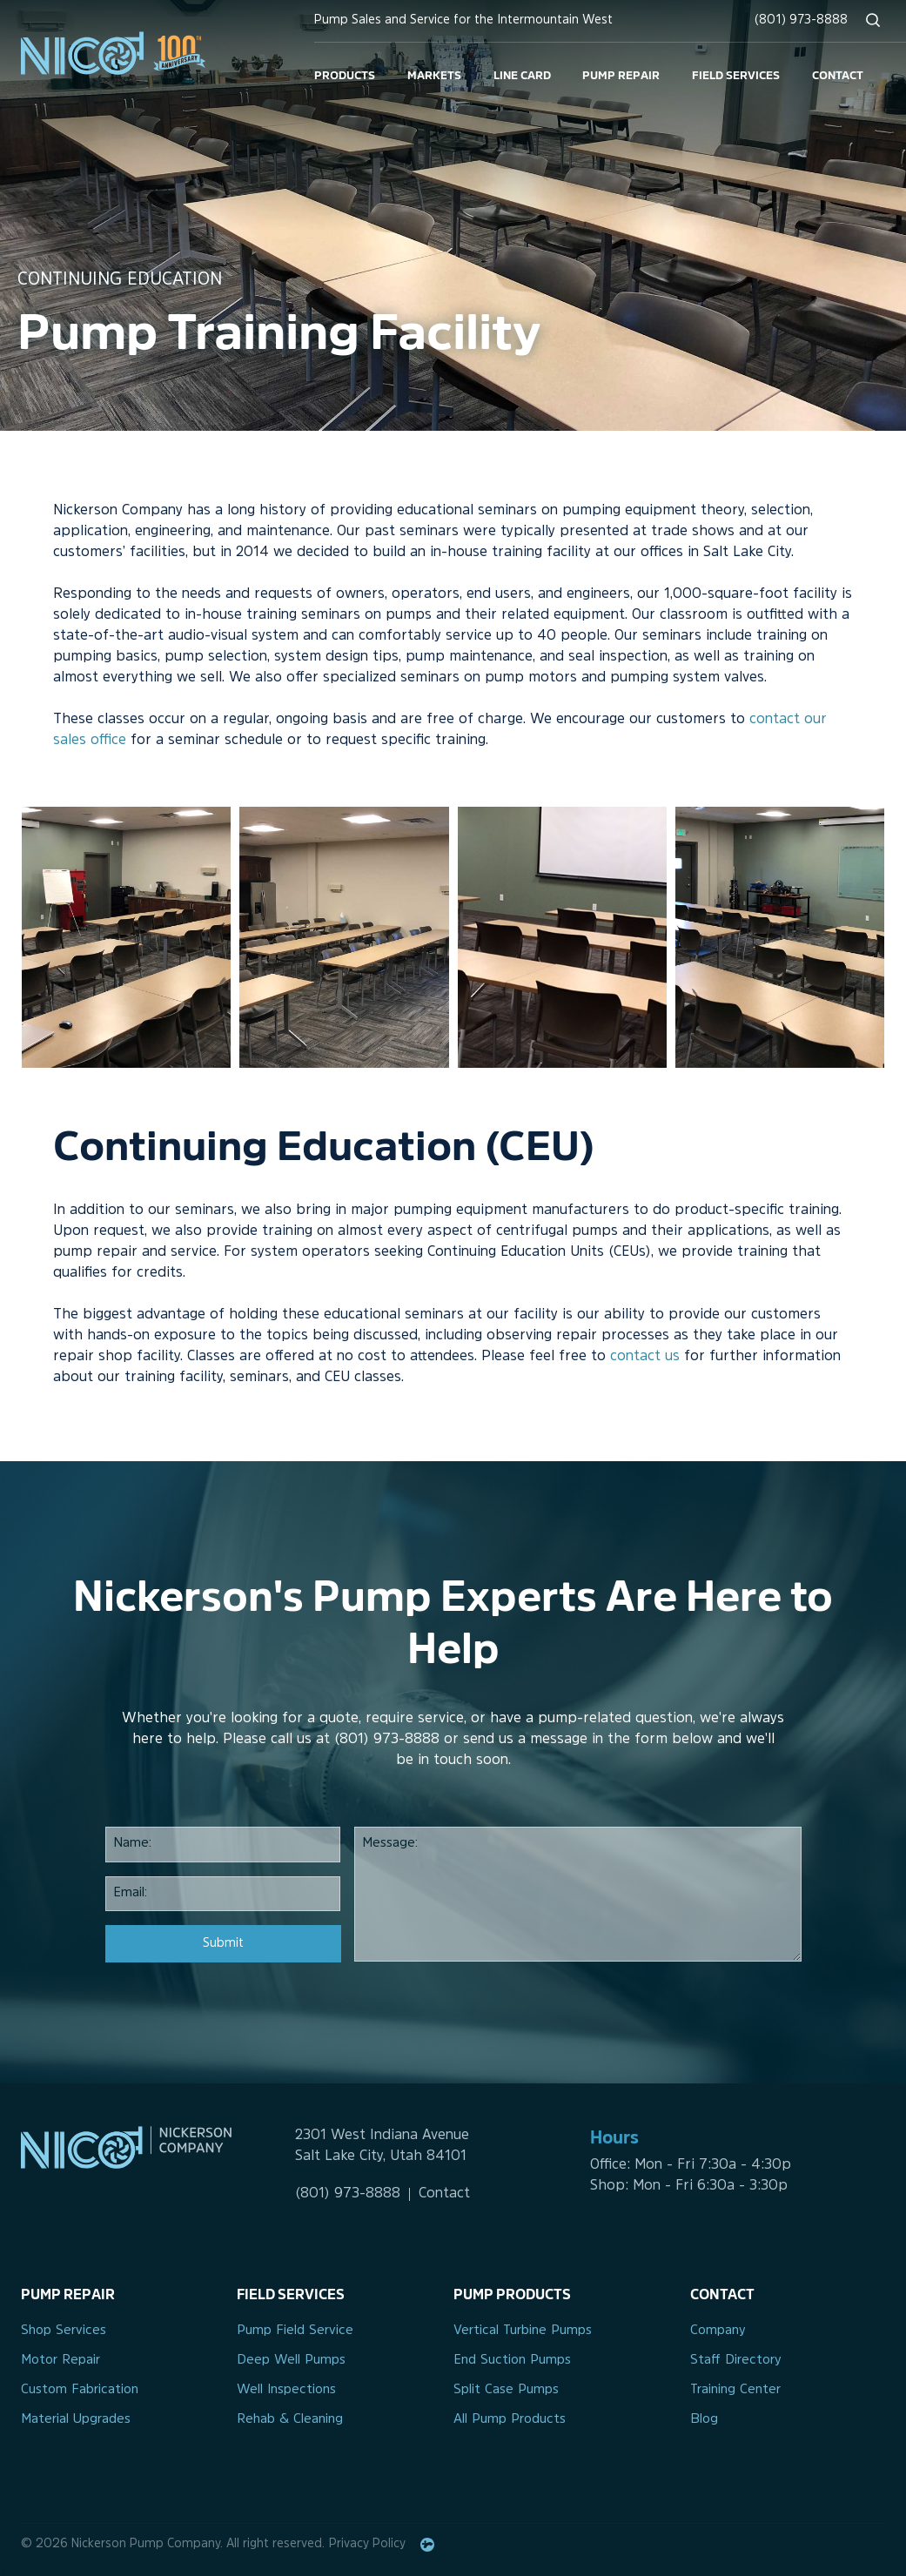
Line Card (522, 74)
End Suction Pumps (512, 2360)
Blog (704, 2419)
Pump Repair (621, 74)
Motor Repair (60, 2360)
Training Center (735, 2390)
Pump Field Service (295, 2331)
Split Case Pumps (506, 2390)
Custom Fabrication (79, 2390)
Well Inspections (286, 2390)
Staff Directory (736, 2360)
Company (718, 2331)
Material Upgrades (76, 2419)
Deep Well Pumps (291, 2360)
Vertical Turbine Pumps (522, 2331)
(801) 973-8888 (801, 20)
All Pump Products (509, 2419)
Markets (434, 74)
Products (344, 74)
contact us (645, 1357)
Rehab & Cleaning (290, 2419)
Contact (837, 74)
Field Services (736, 74)
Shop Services (63, 2331)
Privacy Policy (367, 2544)
